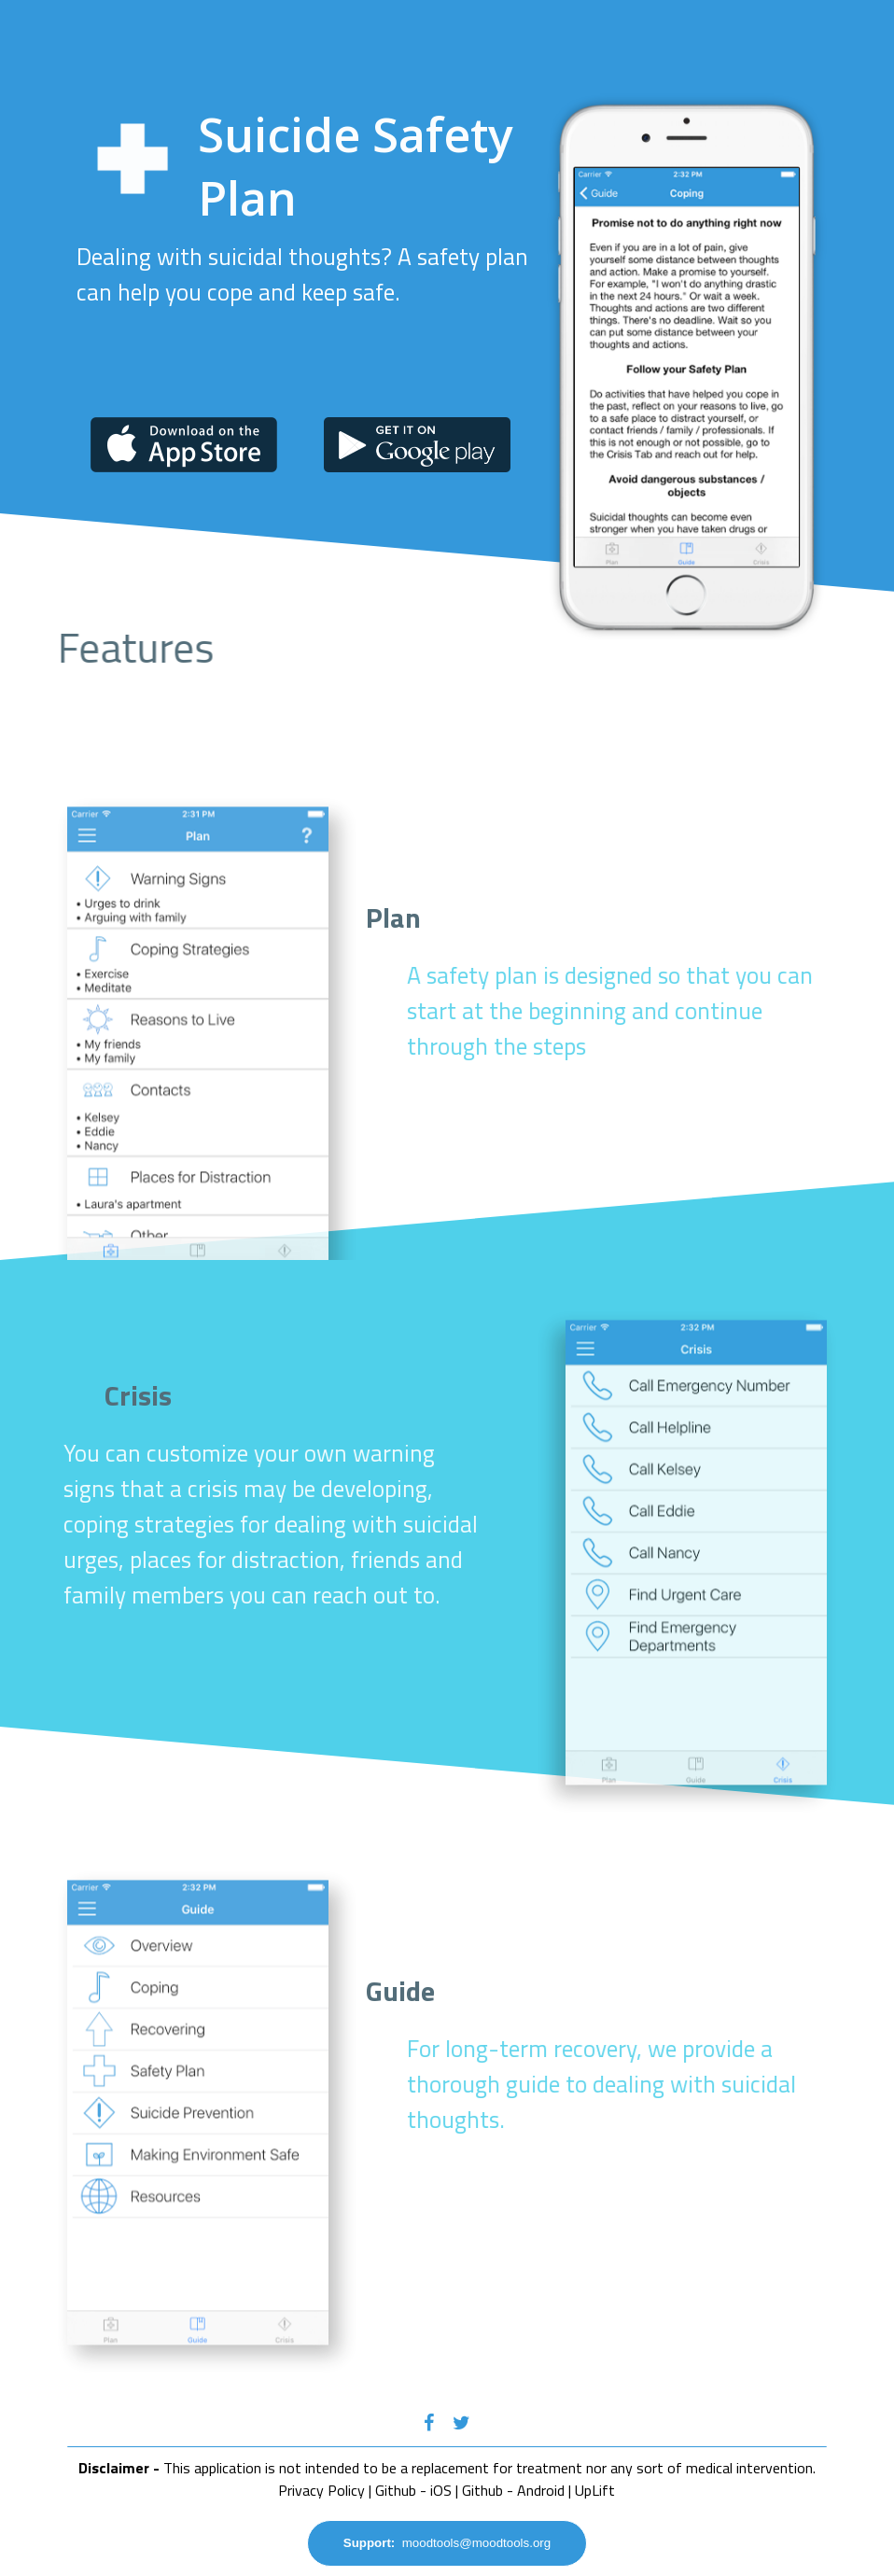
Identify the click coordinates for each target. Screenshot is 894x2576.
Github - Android (513, 2490)
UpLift (595, 2490)
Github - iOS (413, 2490)
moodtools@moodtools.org (447, 2543)
